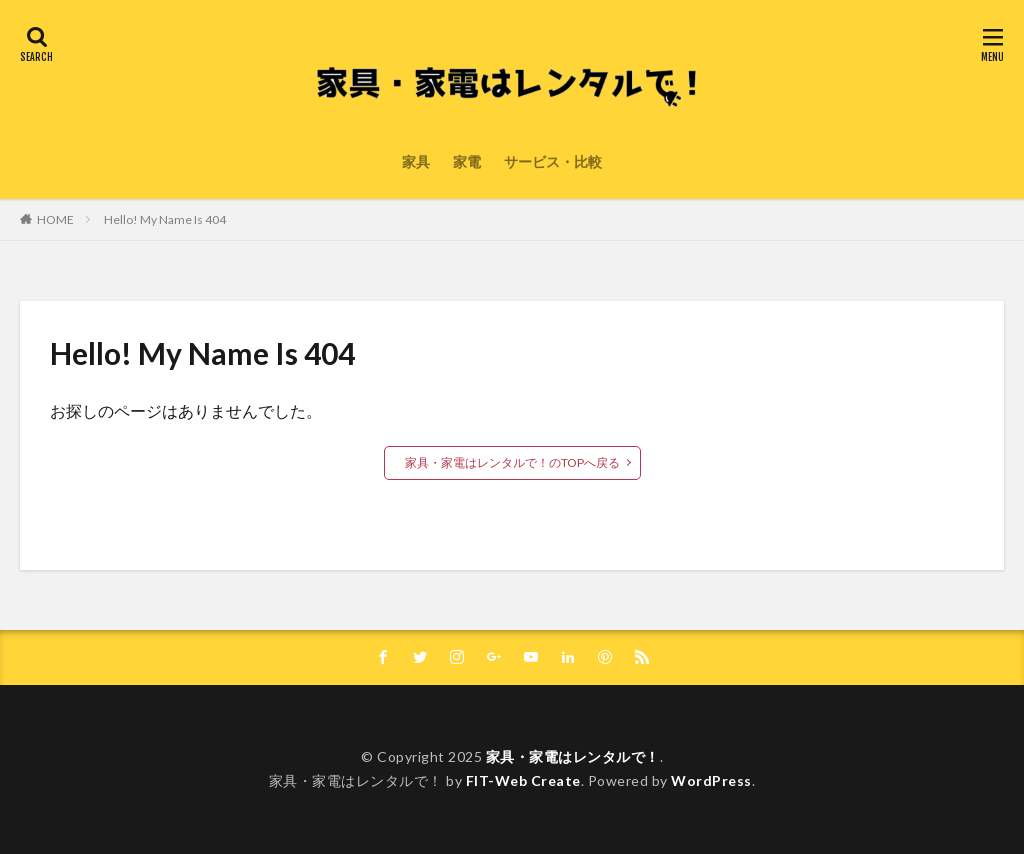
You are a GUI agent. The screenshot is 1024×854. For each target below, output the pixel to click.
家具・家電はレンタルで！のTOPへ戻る (512, 462)
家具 (416, 161)
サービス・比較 (553, 161)
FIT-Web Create (523, 780)
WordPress (711, 780)
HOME (55, 219)
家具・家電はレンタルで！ (573, 756)
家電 (467, 161)
